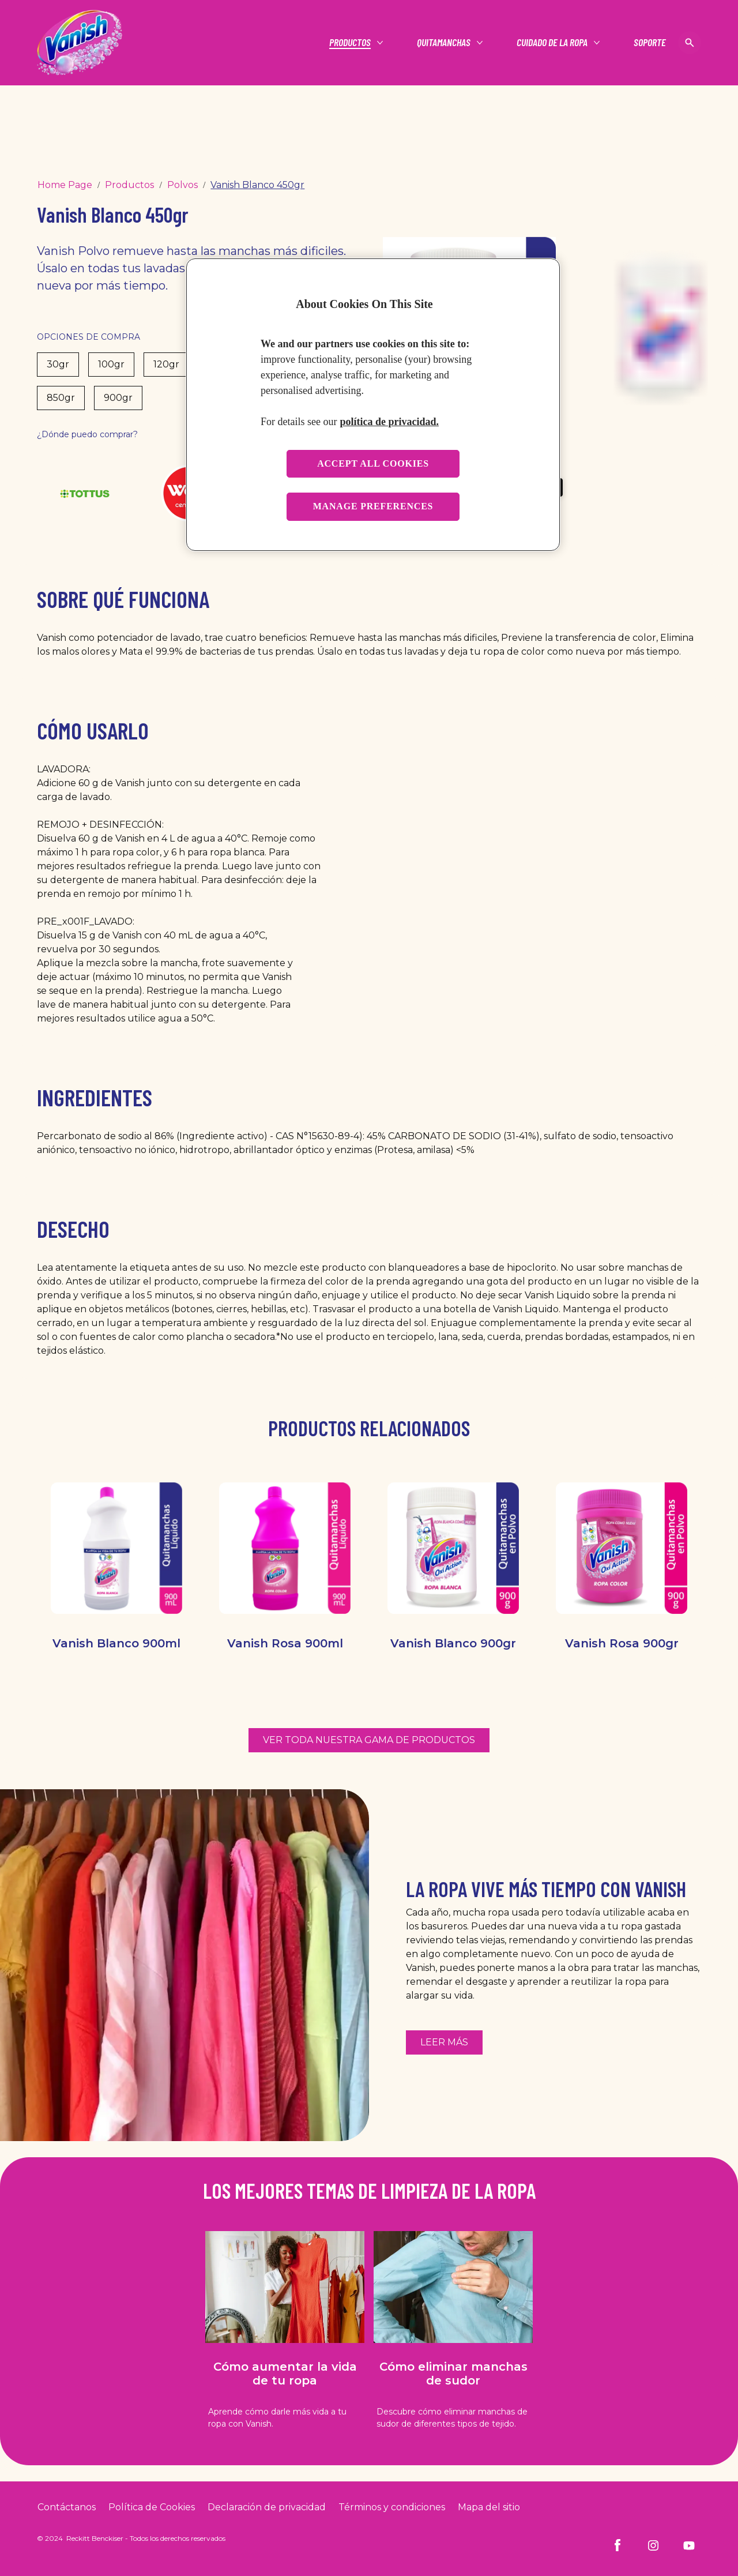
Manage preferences (373, 506)
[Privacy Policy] (266, 2507)
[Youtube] (689, 2545)
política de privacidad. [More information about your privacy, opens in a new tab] (389, 421)
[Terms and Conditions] (392, 2507)
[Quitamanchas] (443, 43)
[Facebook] (617, 2545)
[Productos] (350, 43)
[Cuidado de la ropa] (552, 43)
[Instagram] (653, 2545)
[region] (373, 404)
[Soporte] (650, 43)
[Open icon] (689, 42)
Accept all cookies (373, 463)
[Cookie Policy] (151, 2507)
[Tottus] (85, 493)
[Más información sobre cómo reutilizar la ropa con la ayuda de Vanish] (444, 2042)
